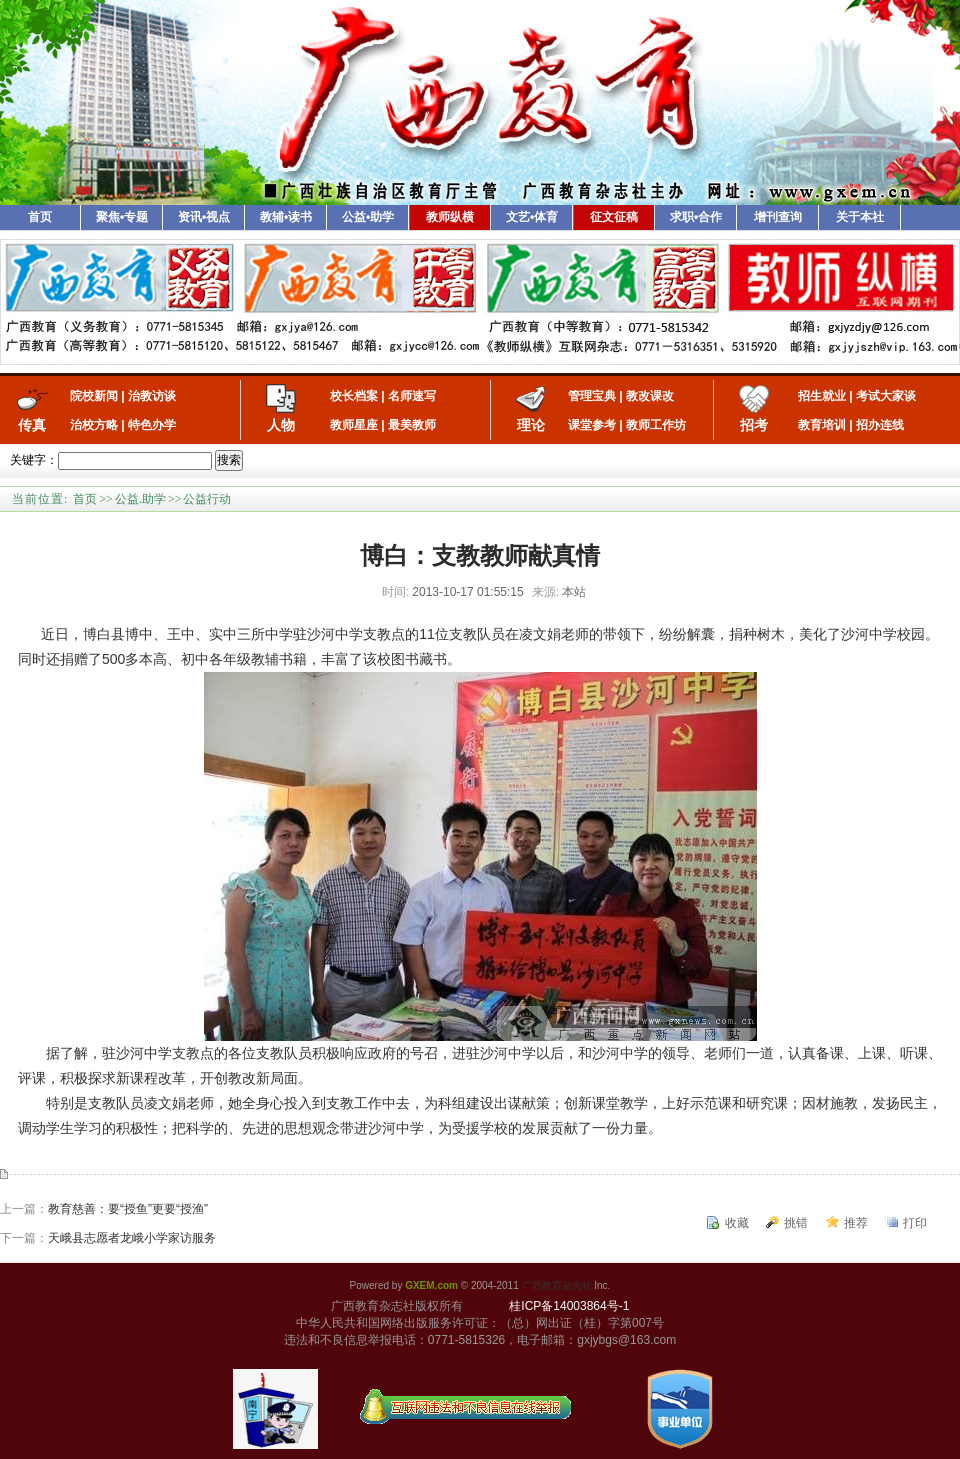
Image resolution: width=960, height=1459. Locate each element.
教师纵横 (450, 217)
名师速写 (412, 396)
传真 (32, 425)
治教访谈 (152, 396)
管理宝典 (592, 396)
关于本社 (860, 217)
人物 (281, 425)
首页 (40, 217)
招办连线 (880, 425)
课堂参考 (592, 425)
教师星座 (354, 425)
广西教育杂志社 (557, 1285)
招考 (754, 425)
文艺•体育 (532, 217)
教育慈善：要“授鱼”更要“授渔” (128, 1209)
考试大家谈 (886, 396)
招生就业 (822, 396)
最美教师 (412, 425)
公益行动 (207, 499)
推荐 (856, 1223)
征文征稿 (614, 217)
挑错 (796, 1223)
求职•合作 (696, 217)
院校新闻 (94, 396)
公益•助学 (368, 217)
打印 (915, 1223)
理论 (531, 425)
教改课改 (650, 396)
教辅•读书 (286, 217)
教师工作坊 (656, 425)
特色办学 (152, 425)
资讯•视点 (204, 217)
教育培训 (822, 425)
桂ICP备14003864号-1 (569, 1306)
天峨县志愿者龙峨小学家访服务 (132, 1238)
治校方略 (94, 425)
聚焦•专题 (122, 217)
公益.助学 (140, 499)
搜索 (229, 460)
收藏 (737, 1223)
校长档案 (354, 396)
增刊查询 (778, 217)
